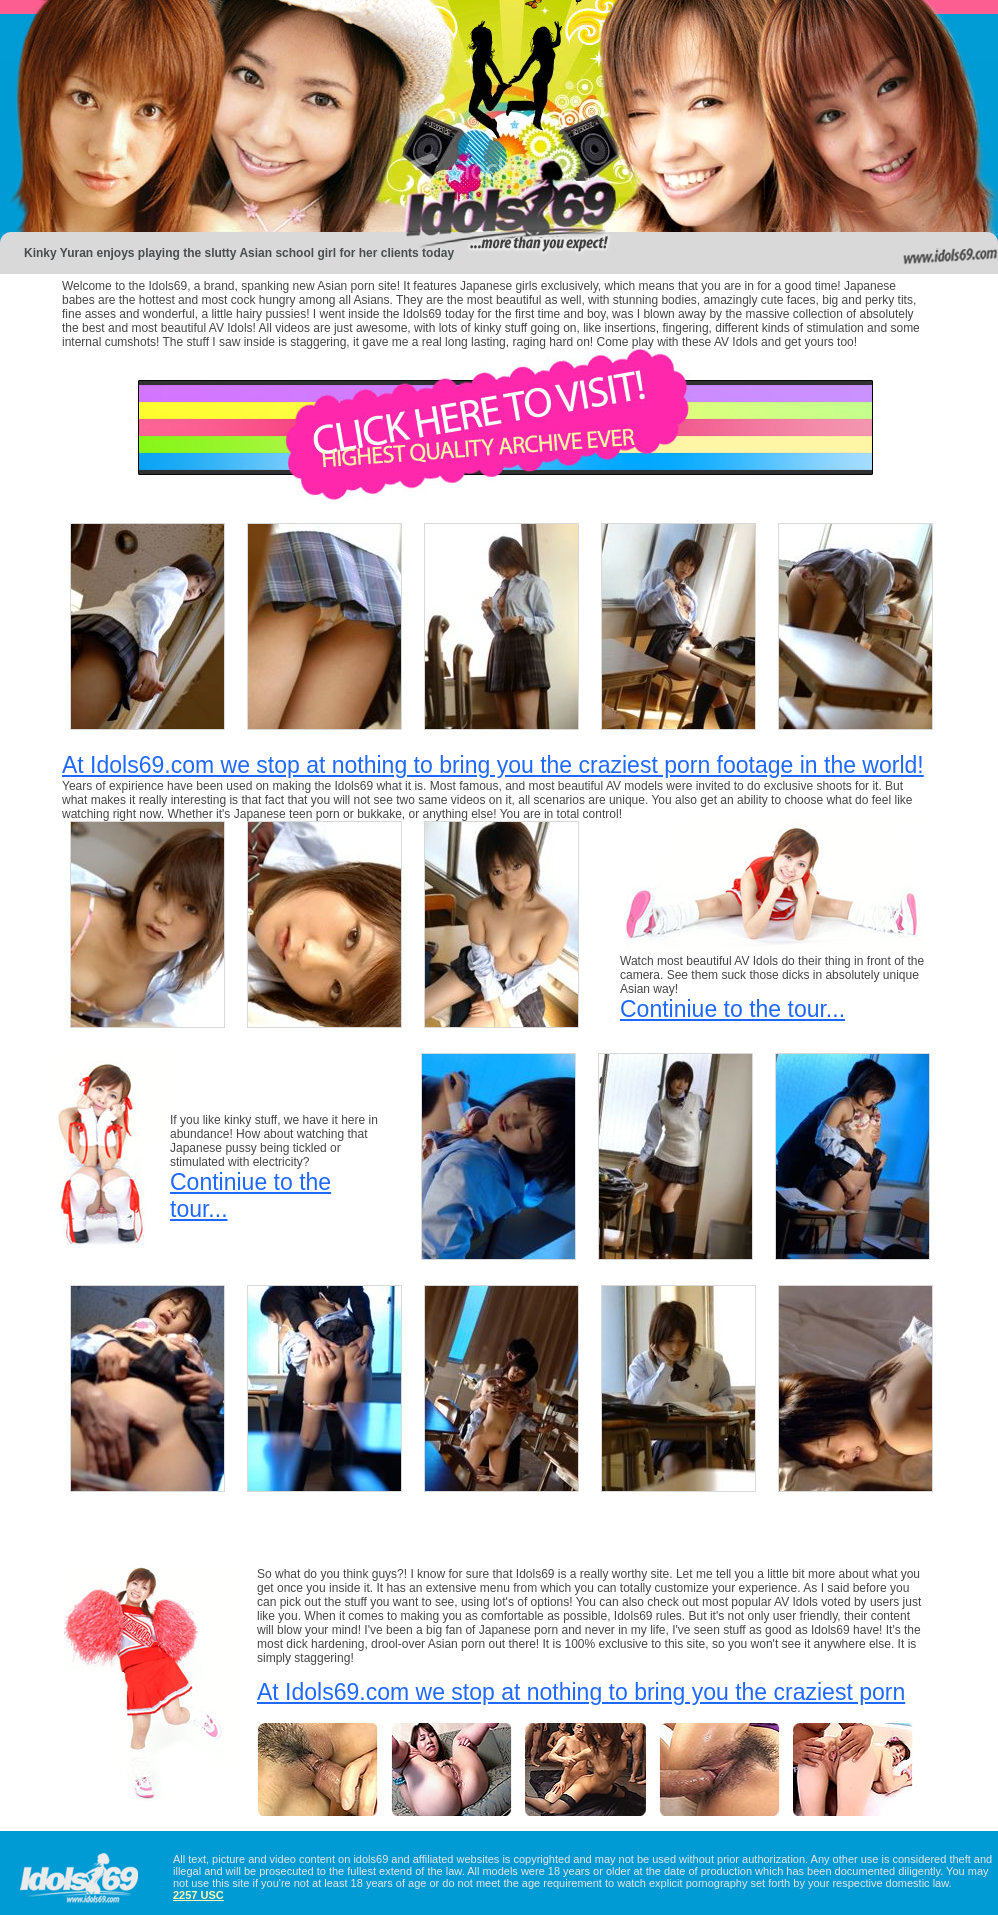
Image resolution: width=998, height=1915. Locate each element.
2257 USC (198, 1895)
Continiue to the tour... (732, 1009)
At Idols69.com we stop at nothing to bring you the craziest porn (581, 1692)
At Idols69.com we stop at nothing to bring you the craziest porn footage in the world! (493, 765)
